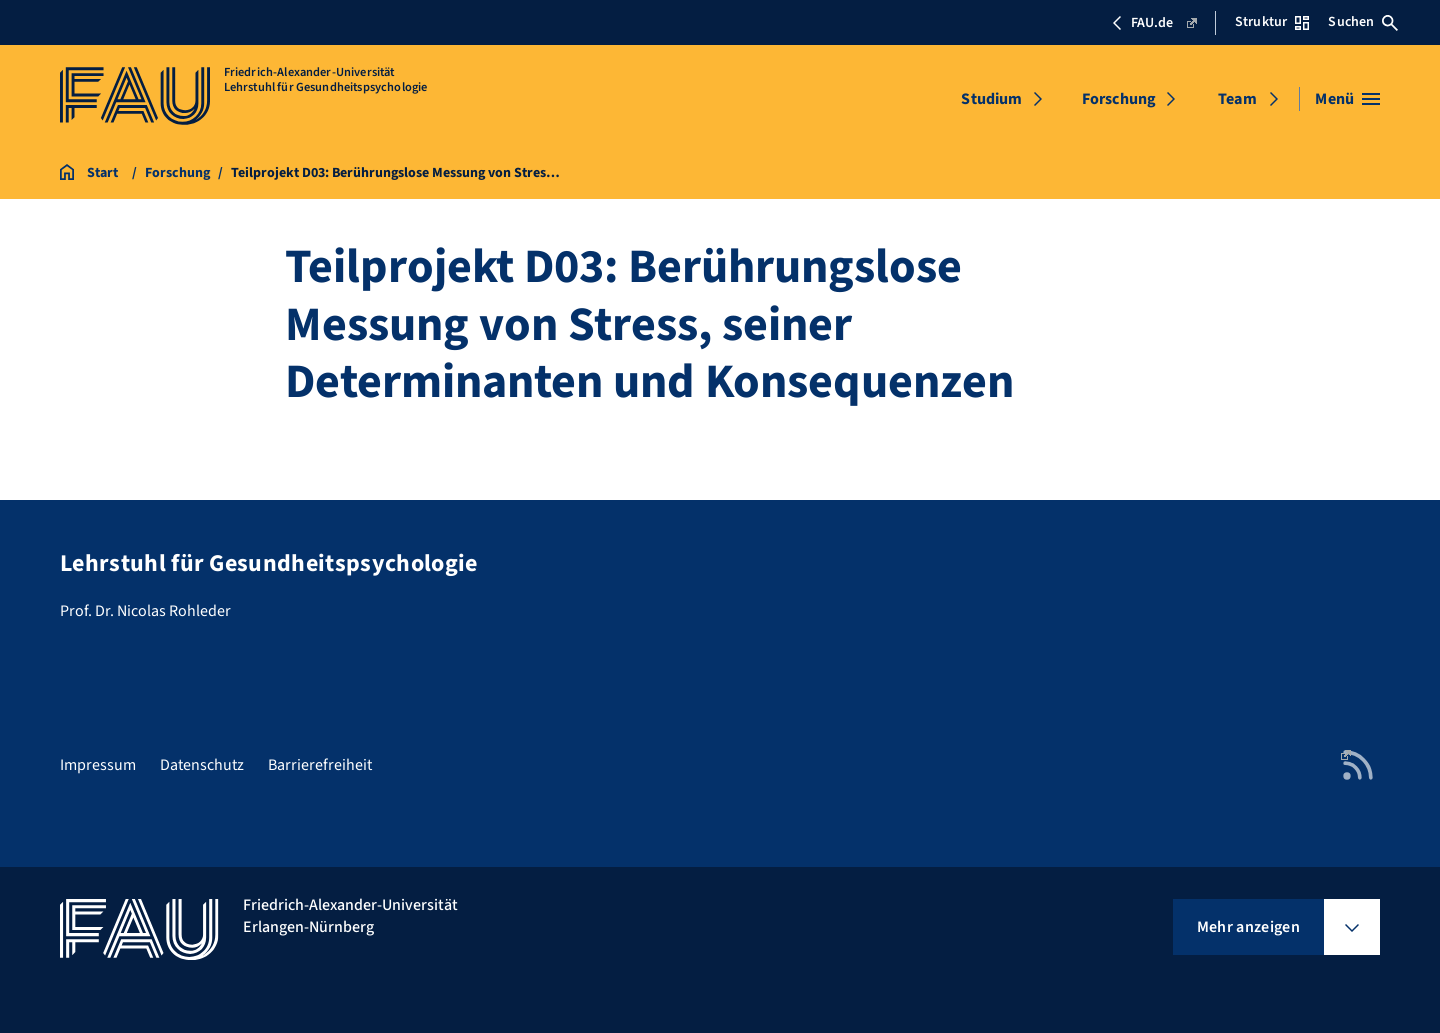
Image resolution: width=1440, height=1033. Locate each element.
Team (1237, 99)
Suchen (1363, 22)
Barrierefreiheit (320, 765)
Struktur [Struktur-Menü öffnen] (1272, 22)
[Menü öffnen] (1347, 99)
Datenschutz (202, 765)
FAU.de (1153, 23)
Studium (991, 99)
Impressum (98, 765)
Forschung (1119, 99)
